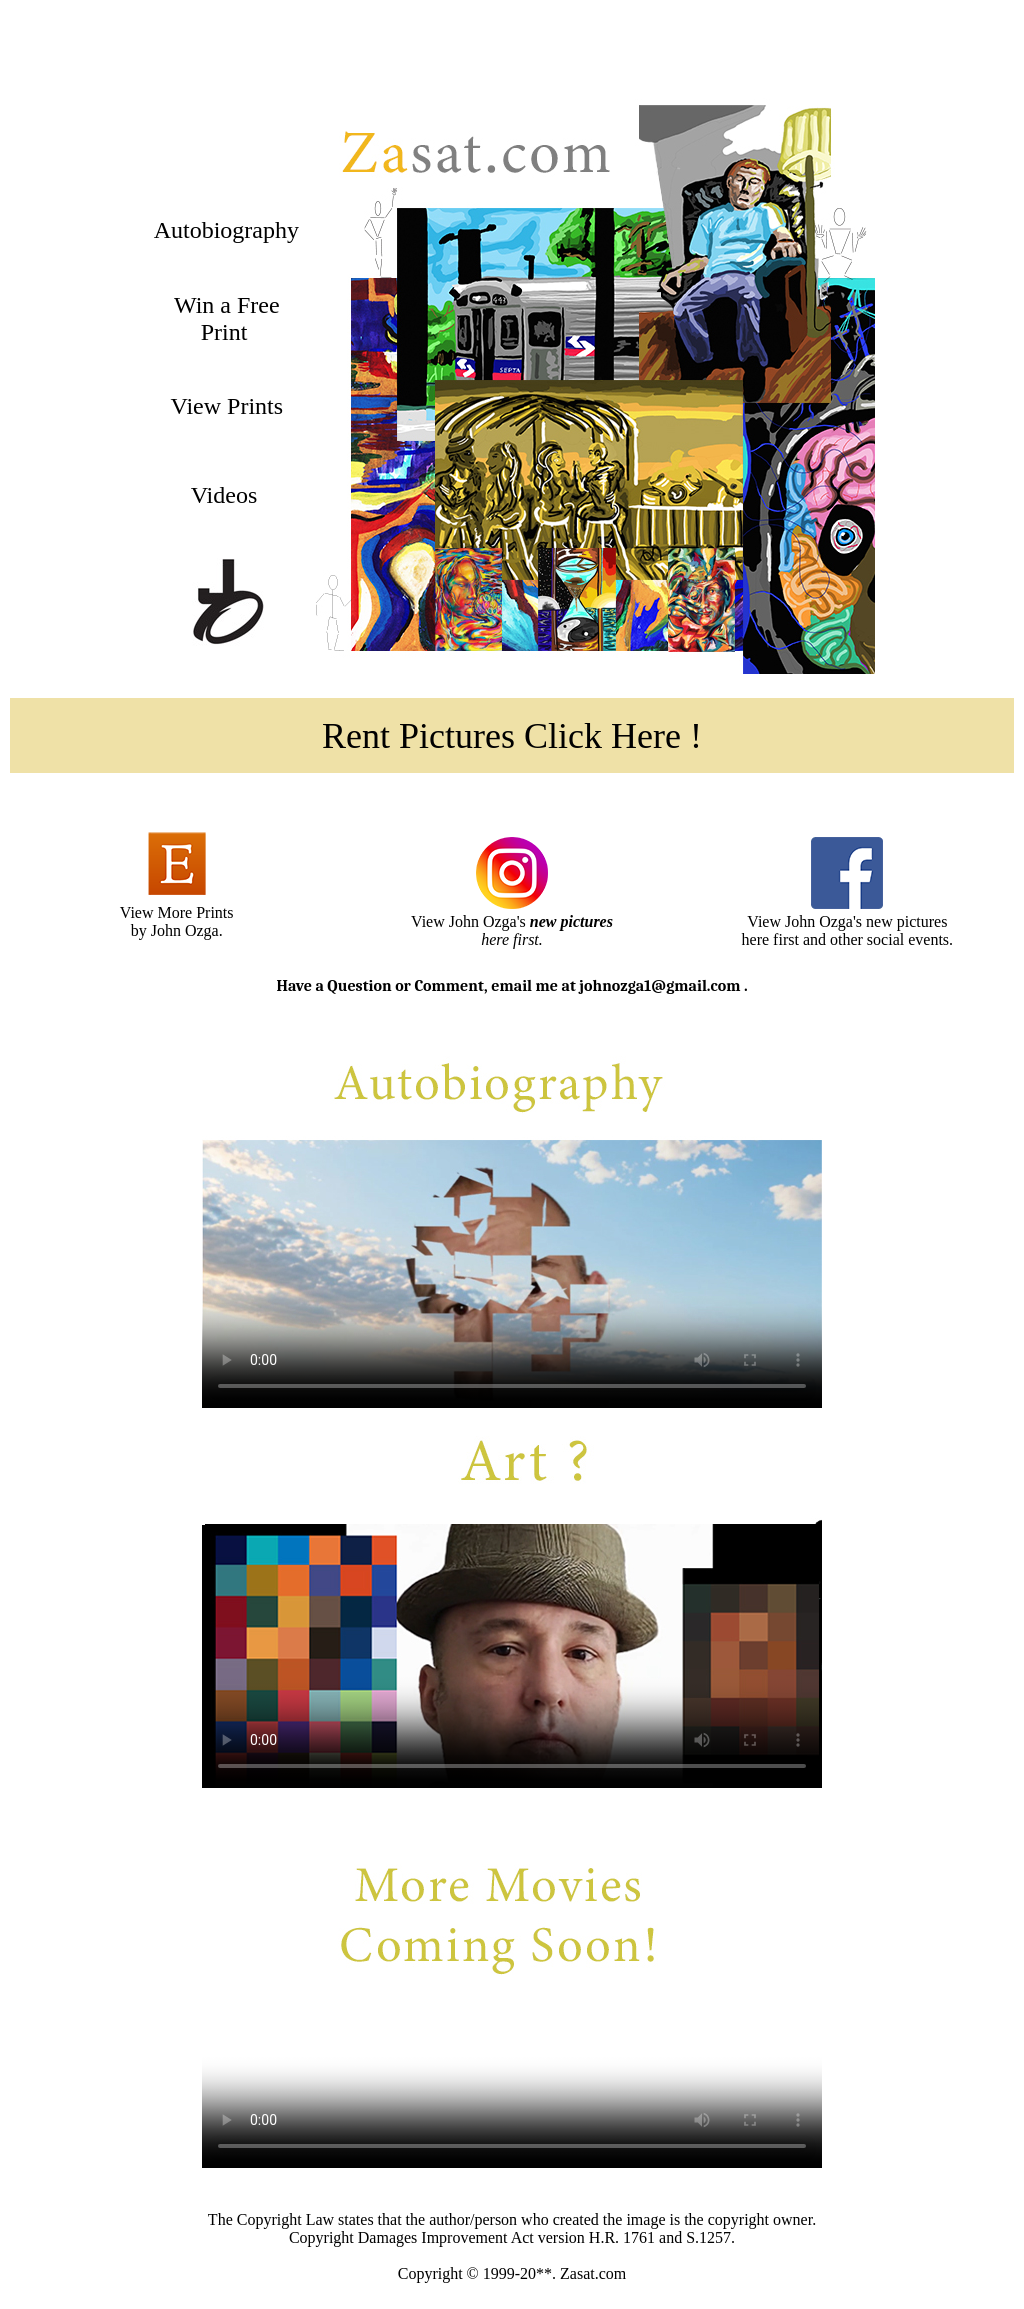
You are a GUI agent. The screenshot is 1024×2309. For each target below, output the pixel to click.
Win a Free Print (223, 318)
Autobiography (224, 230)
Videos (224, 495)
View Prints (224, 406)
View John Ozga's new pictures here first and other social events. (847, 930)
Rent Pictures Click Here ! (512, 736)
